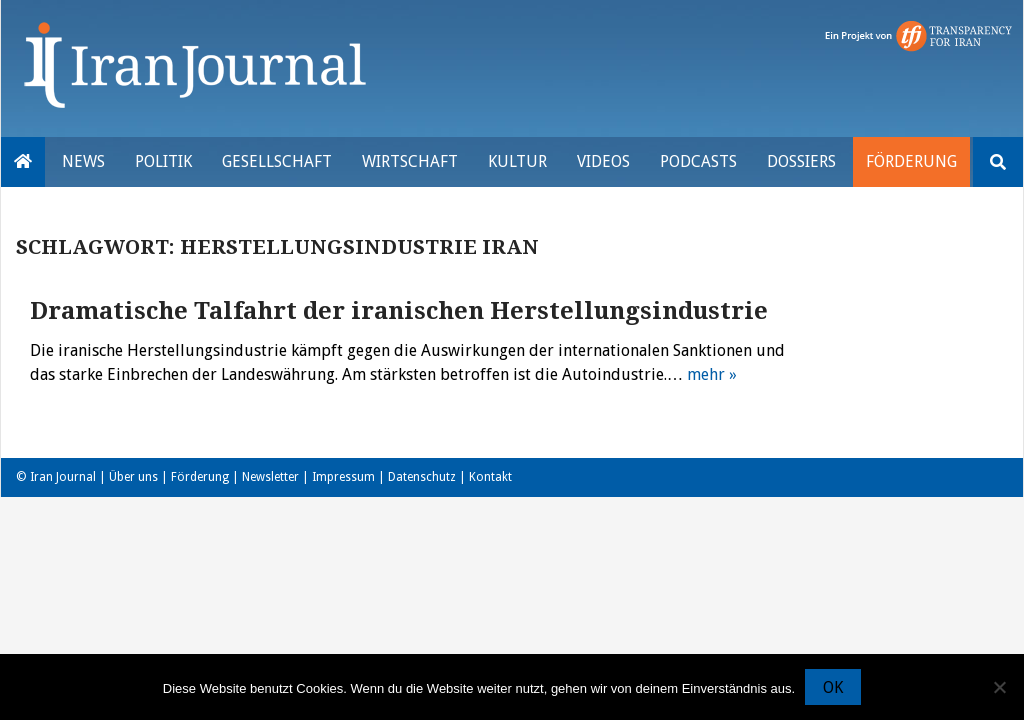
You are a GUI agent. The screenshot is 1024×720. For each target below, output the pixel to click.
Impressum (343, 477)
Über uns (133, 477)
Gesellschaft (277, 161)
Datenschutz (422, 477)
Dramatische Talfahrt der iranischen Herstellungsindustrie (399, 311)
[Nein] (999, 687)
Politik (163, 161)
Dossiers (801, 161)
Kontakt (490, 477)
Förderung (911, 161)
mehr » (712, 374)
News (83, 161)
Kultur (517, 161)
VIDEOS (603, 161)
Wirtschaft (410, 161)
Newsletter (270, 477)
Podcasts (698, 161)
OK (833, 687)
